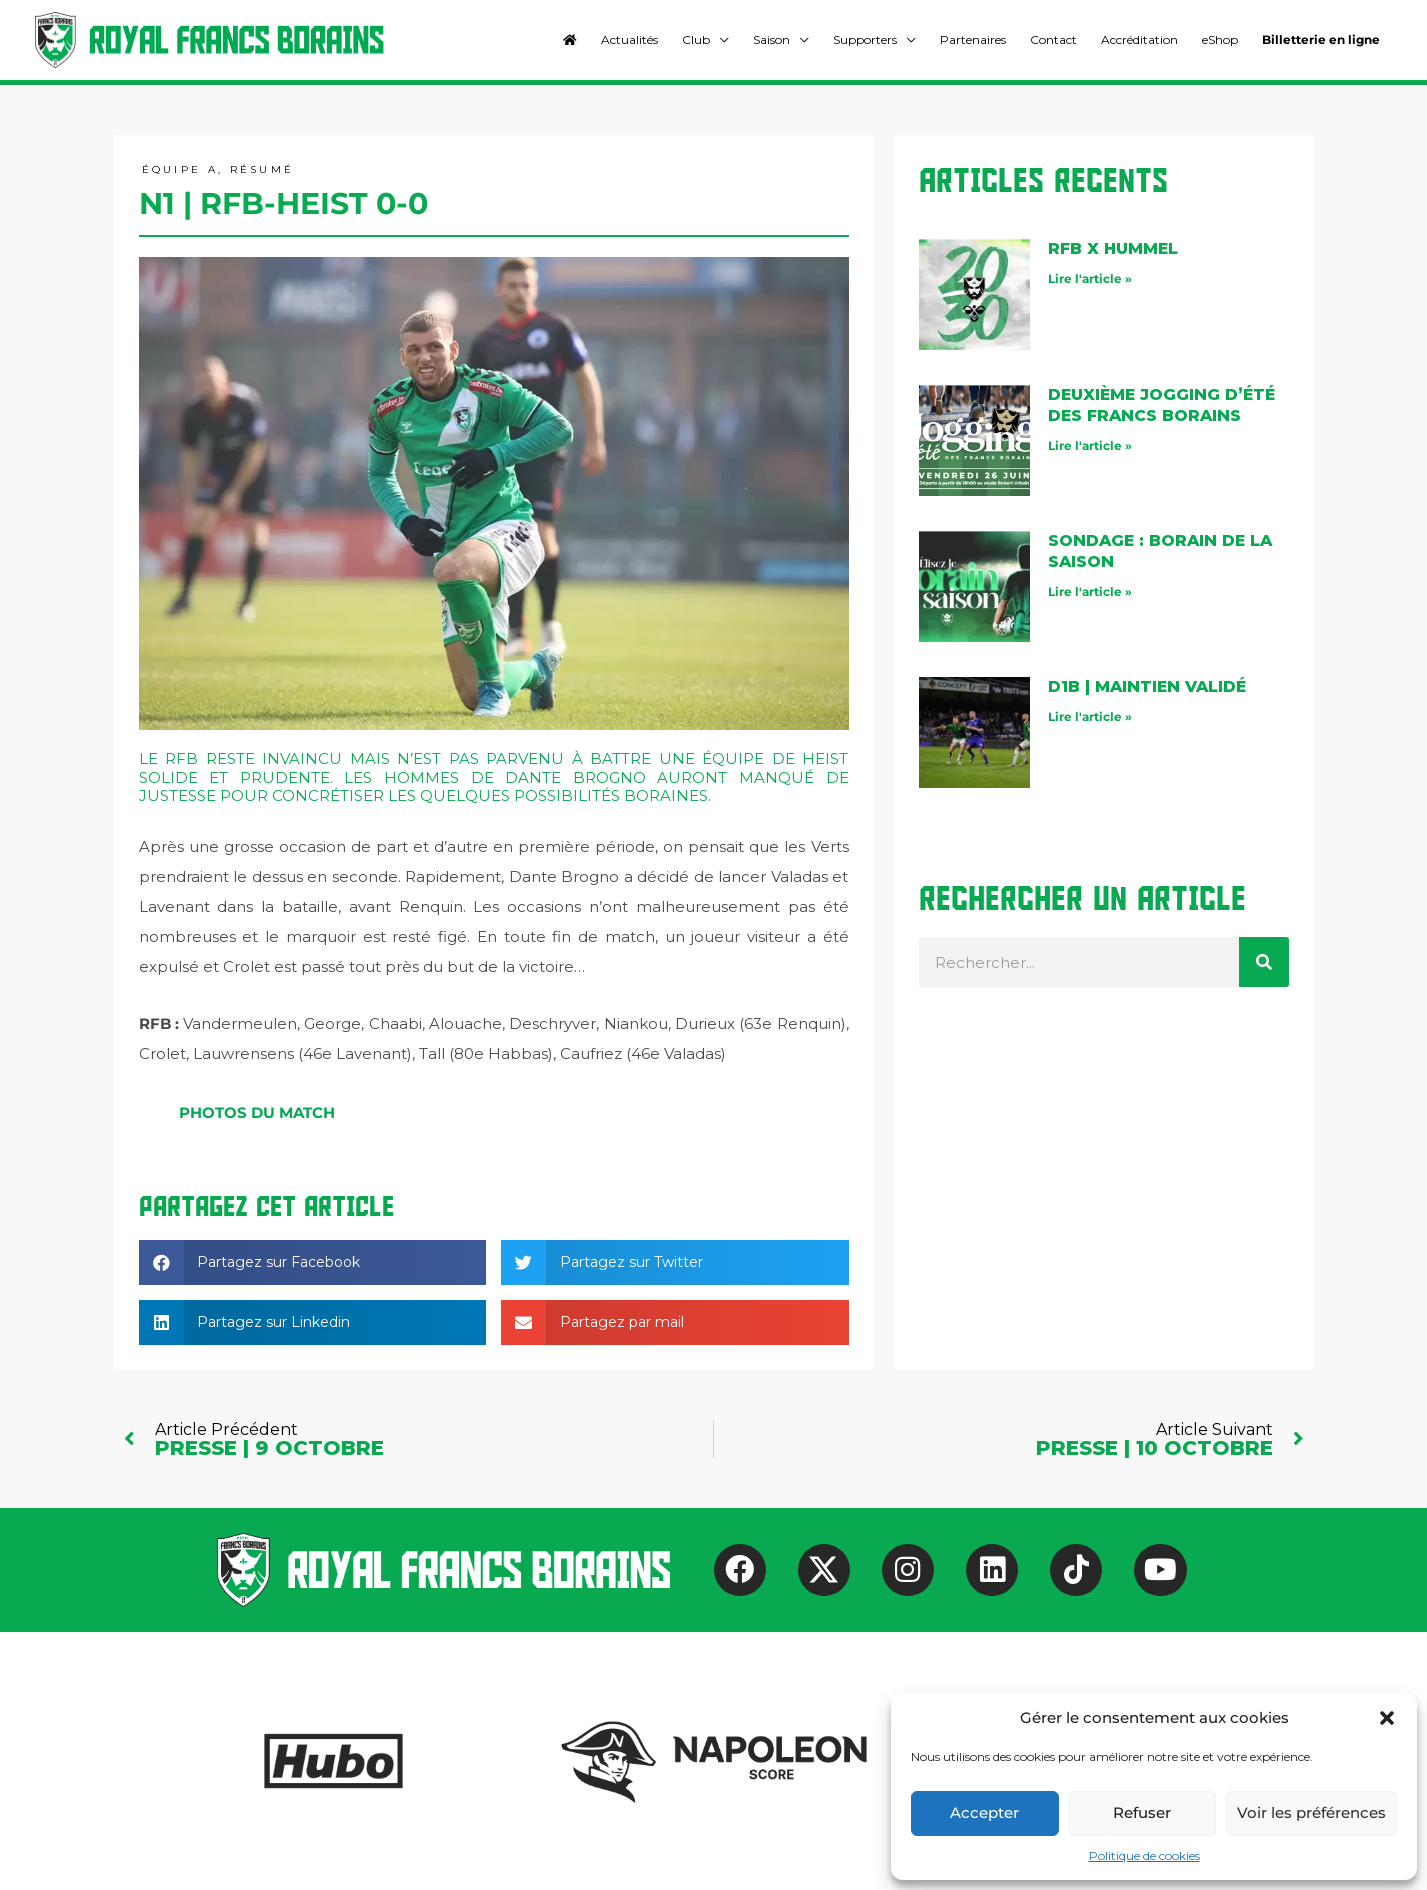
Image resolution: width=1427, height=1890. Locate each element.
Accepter (984, 1812)
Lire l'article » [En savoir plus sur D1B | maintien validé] (1090, 716)
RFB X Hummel (1115, 249)
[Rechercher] (1264, 963)
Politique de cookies (1144, 1855)
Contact (1053, 39)
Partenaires (973, 39)
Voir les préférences (1311, 1812)
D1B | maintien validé (1149, 687)
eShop (1220, 39)
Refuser (1142, 1812)
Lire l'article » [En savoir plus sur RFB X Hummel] (1090, 278)
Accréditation (1139, 39)
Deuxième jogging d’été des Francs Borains (1164, 406)
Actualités (629, 39)
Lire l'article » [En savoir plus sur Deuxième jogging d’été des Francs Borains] (1090, 445)
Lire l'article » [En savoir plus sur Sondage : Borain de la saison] (1090, 591)
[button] (1387, 1718)
